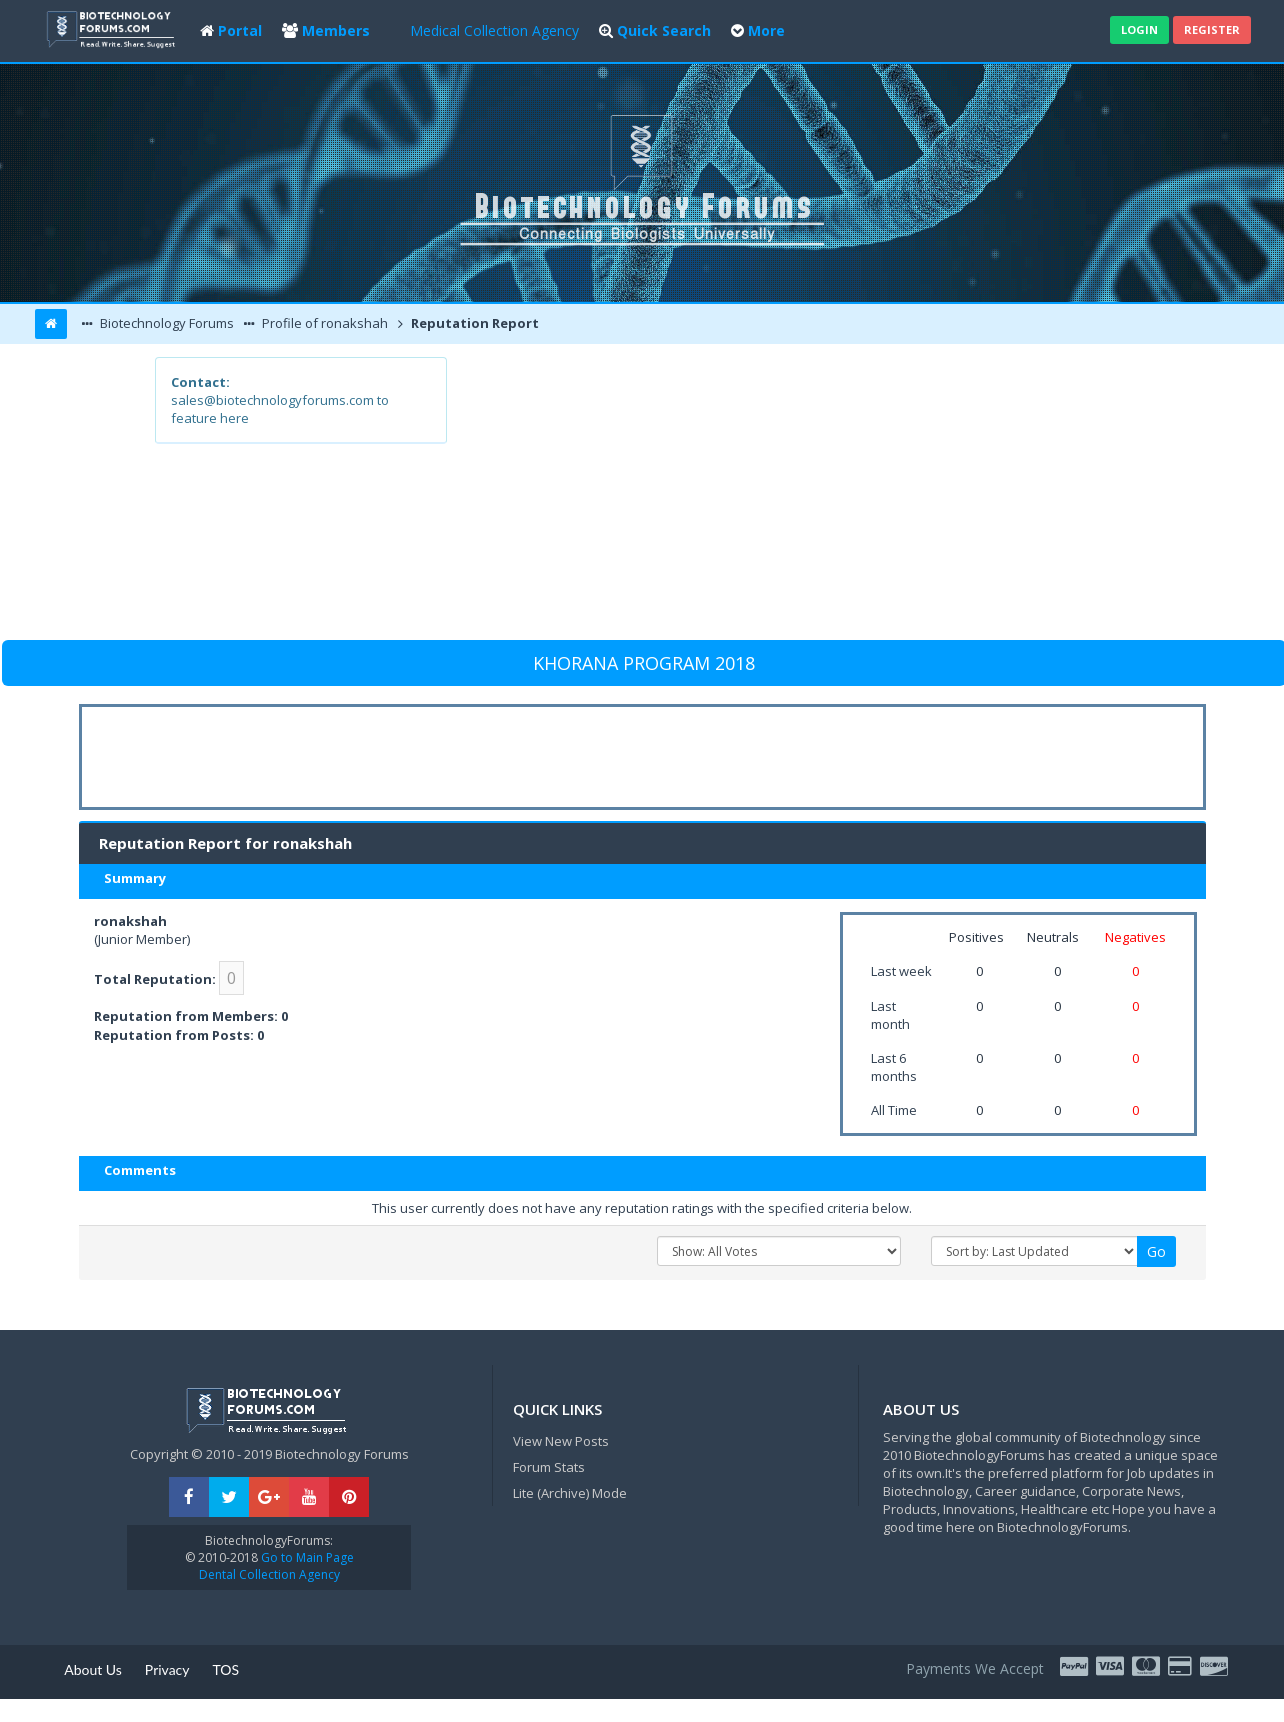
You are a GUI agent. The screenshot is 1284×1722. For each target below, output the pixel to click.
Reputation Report (473, 323)
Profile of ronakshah (323, 323)
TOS (226, 1669)
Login (1139, 29)
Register (1212, 29)
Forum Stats (549, 1467)
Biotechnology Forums (165, 323)
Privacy (167, 1669)
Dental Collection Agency (269, 1574)
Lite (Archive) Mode (570, 1493)
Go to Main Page (306, 1557)
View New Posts (561, 1441)
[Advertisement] (788, 497)
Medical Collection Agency (494, 30)
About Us (93, 1669)
